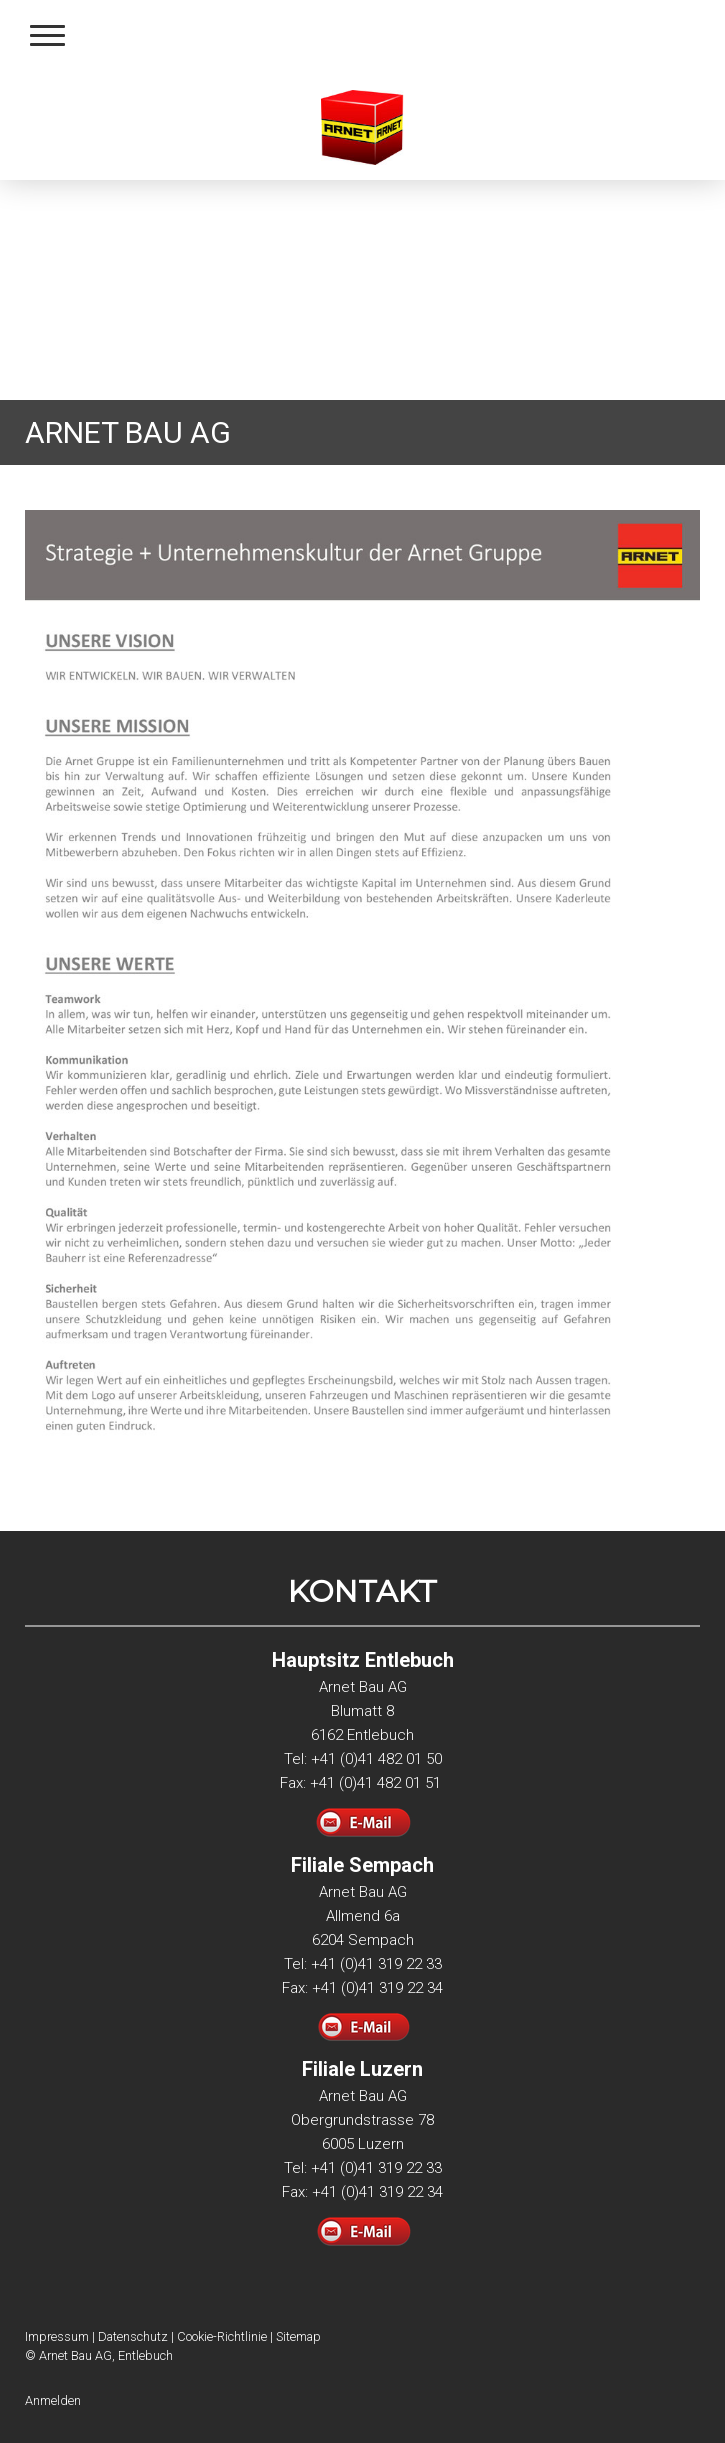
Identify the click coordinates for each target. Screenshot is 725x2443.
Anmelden (53, 2400)
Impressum (57, 2336)
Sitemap (298, 2336)
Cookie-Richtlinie (222, 2336)
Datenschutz (133, 2336)
